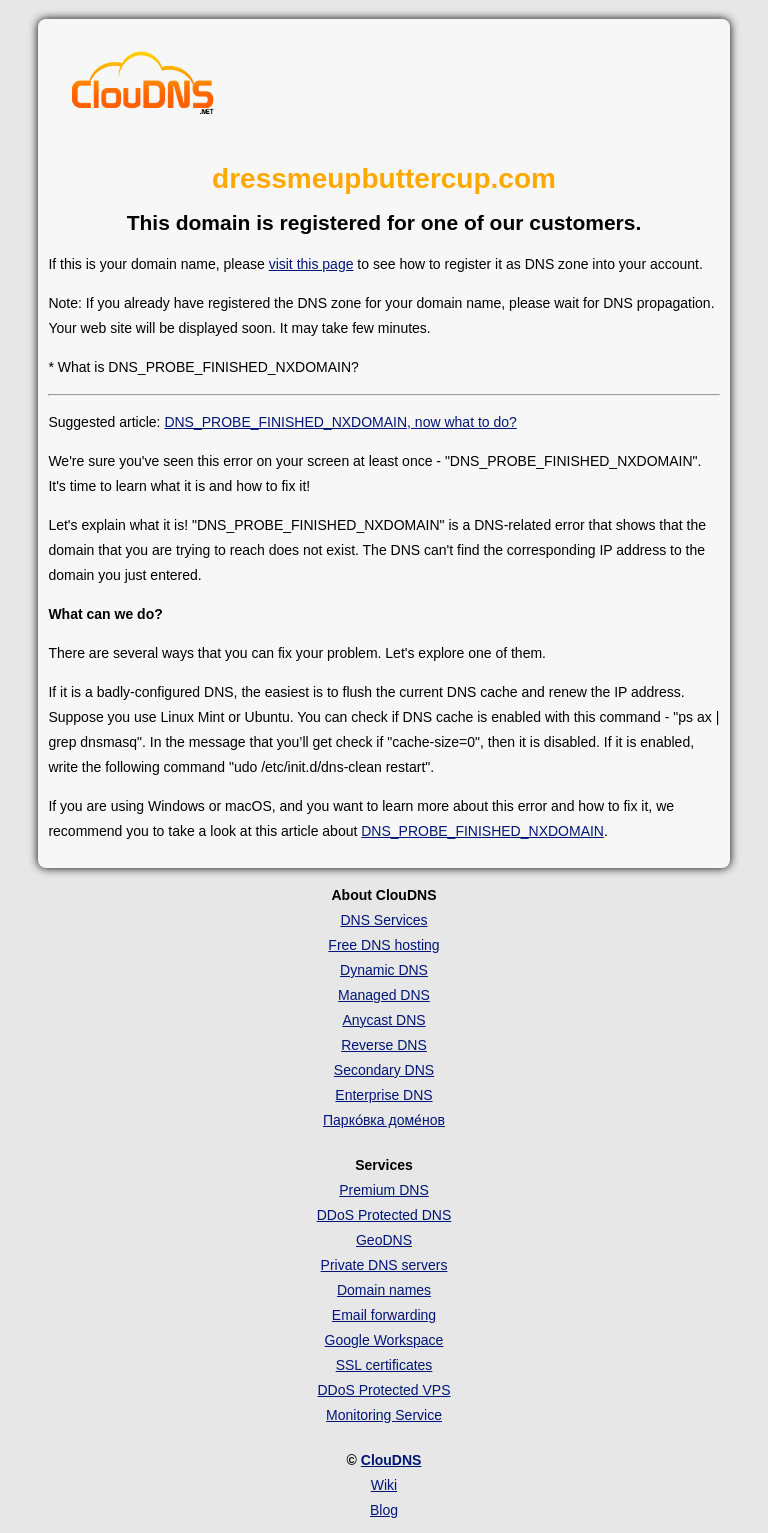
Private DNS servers (384, 1265)
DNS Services (383, 920)
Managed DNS (384, 995)
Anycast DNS (383, 1020)
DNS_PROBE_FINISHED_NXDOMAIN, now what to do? (340, 422)
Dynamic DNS (384, 970)
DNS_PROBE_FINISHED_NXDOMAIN (482, 831)
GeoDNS (384, 1240)
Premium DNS (383, 1190)
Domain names (384, 1290)
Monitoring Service (384, 1415)
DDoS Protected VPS (383, 1390)
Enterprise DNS (383, 1095)
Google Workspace (384, 1340)
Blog (384, 1510)
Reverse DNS (384, 1045)
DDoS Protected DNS (384, 1215)
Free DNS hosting (383, 945)
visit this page (311, 264)
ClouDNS (391, 1460)
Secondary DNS (384, 1070)
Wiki (384, 1485)
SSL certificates (384, 1365)
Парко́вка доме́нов (384, 1120)
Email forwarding (384, 1315)
